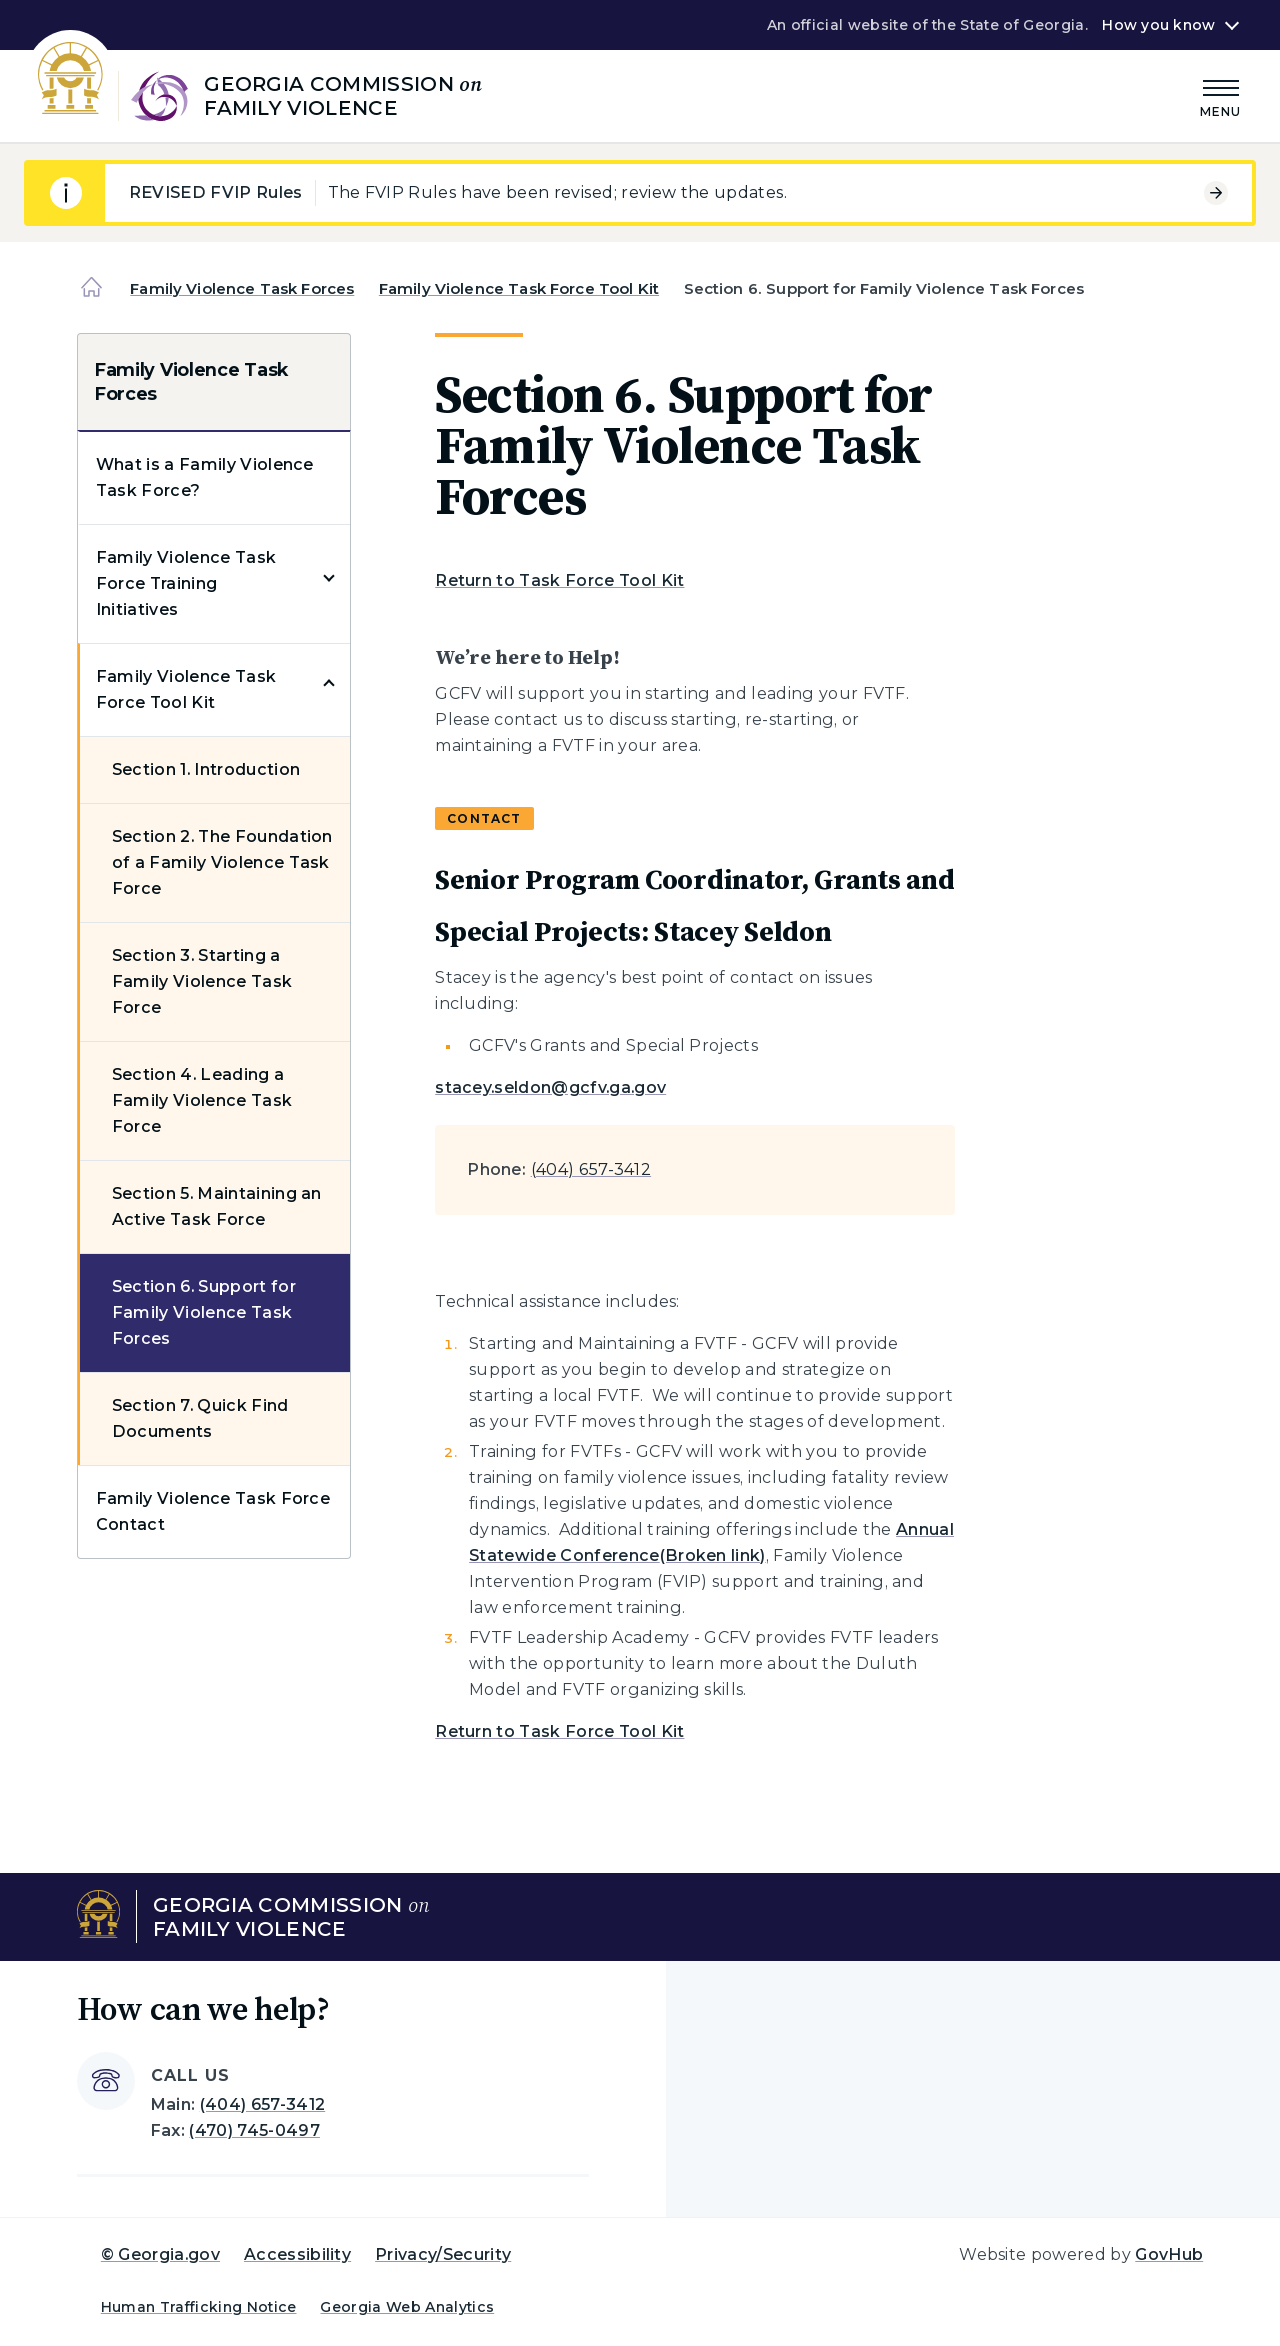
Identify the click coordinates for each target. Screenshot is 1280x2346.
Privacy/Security (443, 2254)
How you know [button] (1158, 25)
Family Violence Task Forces (242, 288)
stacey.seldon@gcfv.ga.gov (550, 1087)
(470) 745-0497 (254, 2130)
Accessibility (297, 2254)
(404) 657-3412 (591, 1169)
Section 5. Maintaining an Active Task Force (217, 1206)
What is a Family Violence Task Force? (205, 477)
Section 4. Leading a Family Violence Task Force (202, 1100)
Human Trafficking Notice (199, 2307)
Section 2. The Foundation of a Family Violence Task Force (222, 862)
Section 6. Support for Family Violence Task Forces (204, 1312)
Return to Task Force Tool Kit (559, 580)
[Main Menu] (1221, 95)
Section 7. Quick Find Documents (200, 1418)
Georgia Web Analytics (407, 2307)
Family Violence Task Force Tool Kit (519, 288)
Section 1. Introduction (206, 769)
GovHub (1169, 2254)
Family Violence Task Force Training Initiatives (186, 583)
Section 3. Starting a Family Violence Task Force (202, 981)
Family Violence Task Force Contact (213, 1511)
